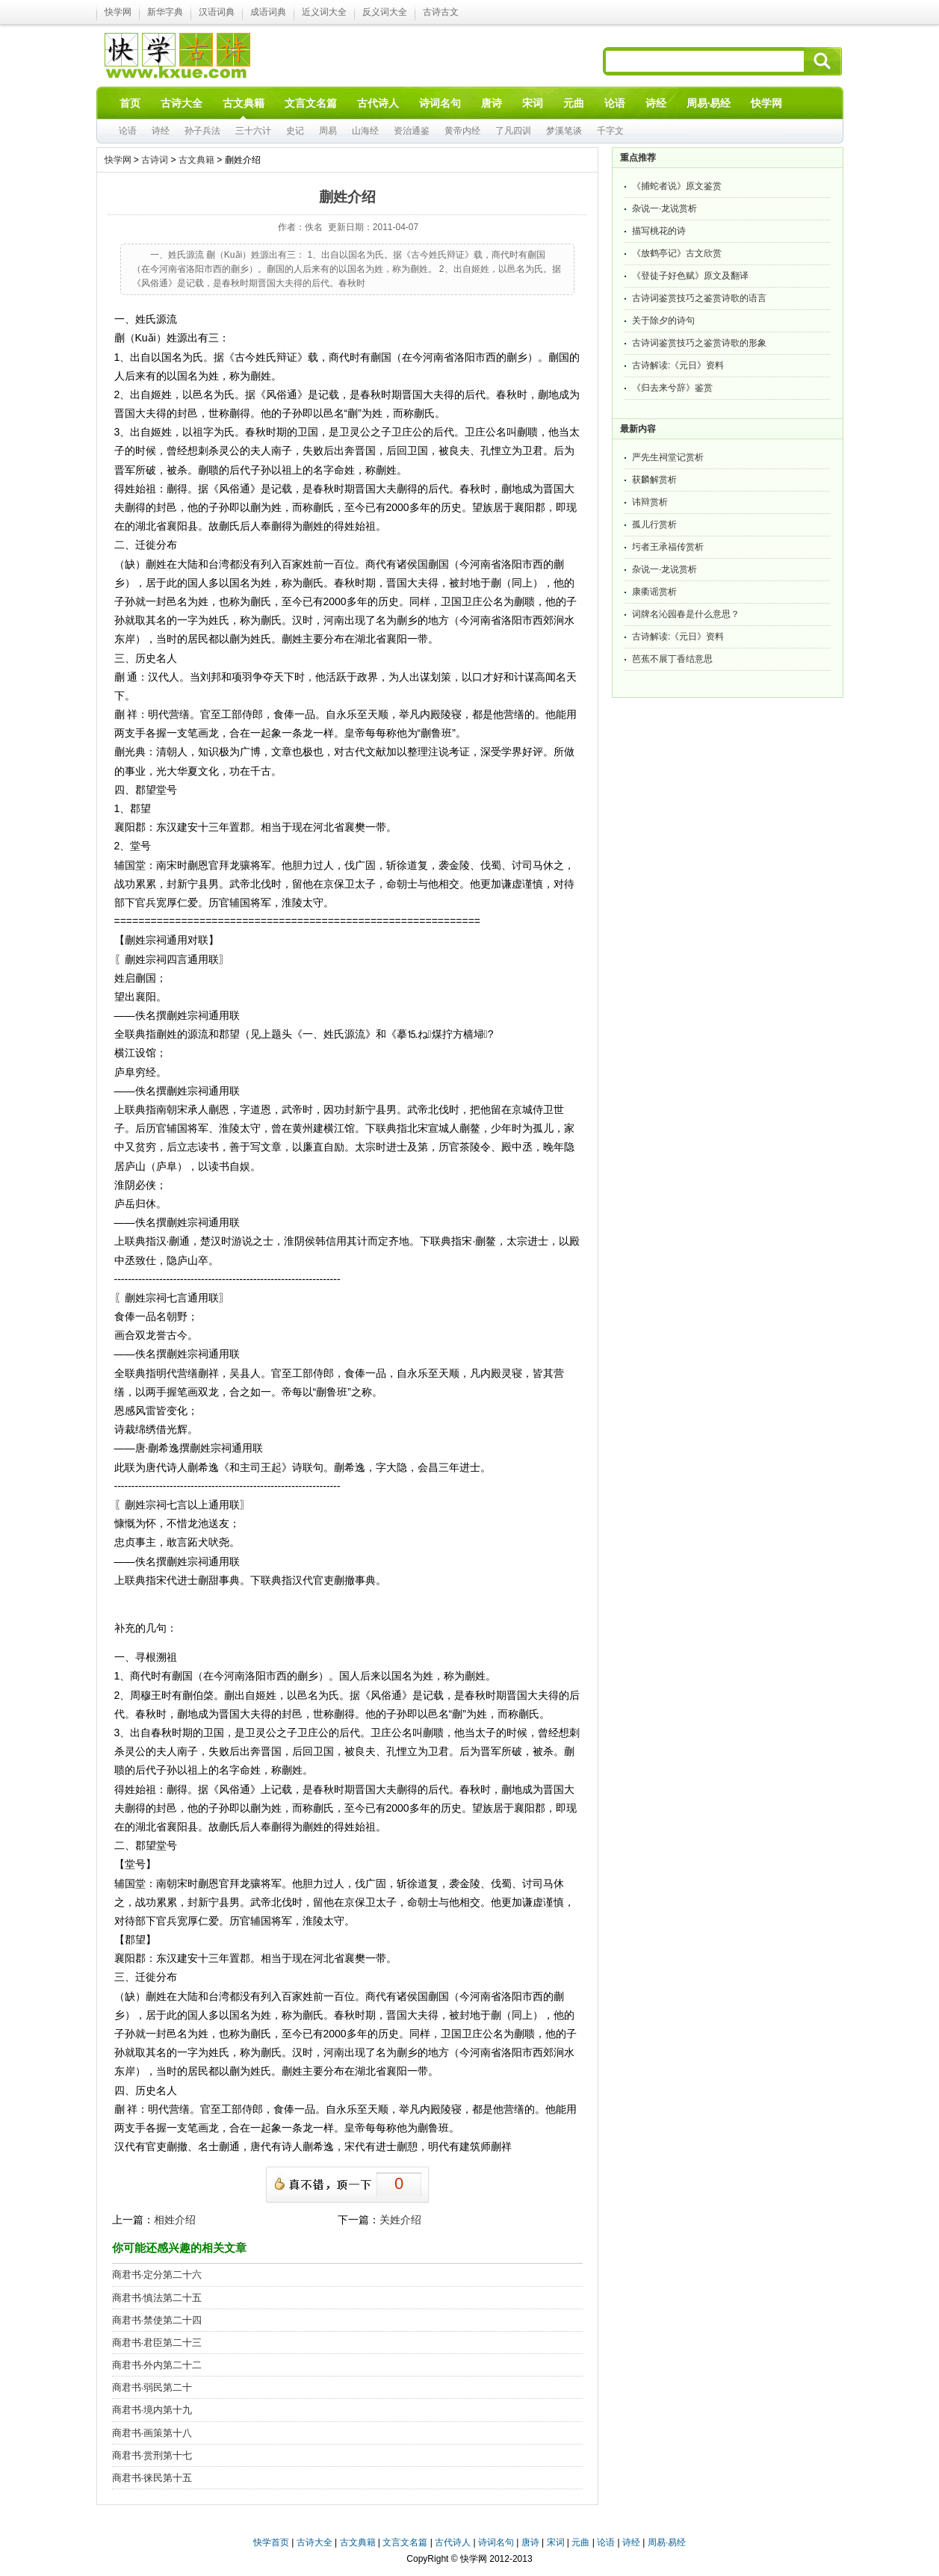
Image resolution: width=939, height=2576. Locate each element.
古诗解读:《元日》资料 (678, 365)
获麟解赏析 (654, 479)
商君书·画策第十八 (152, 2433)
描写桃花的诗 (659, 231)
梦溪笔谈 (564, 131)
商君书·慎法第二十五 (157, 2297)
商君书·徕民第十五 (152, 2477)
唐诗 (530, 2542)
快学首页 (271, 2542)
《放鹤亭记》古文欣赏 (677, 253)
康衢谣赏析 (654, 591)
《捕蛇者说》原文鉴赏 (677, 186)
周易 (328, 131)
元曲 (580, 2542)
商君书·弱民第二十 (152, 2387)
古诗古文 (441, 12)
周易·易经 (709, 103)
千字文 (610, 131)
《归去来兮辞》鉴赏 (672, 388)
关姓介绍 (400, 2220)
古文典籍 (196, 160)
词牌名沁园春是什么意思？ (686, 614)
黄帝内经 (462, 131)
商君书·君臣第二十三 (157, 2342)
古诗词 (154, 160)
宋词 (556, 2542)
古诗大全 (314, 2542)
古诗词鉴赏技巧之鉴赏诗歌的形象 (699, 343)
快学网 (118, 12)
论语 (128, 131)
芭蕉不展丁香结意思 (672, 659)
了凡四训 (513, 131)
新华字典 (165, 12)
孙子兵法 (202, 131)
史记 (295, 131)
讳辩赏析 (650, 502)
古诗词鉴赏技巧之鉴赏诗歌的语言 (699, 298)
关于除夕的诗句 (663, 320)
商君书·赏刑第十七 (152, 2455)
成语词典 (268, 12)
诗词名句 (496, 2542)
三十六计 (253, 131)
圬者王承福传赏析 (668, 547)
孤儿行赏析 (654, 524)
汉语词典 (217, 12)
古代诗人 (453, 2542)
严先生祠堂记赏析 (668, 457)
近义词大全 (324, 12)
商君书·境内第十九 (152, 2409)
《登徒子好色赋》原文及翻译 (690, 275)
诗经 (161, 131)
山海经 (365, 131)
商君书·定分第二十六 (157, 2274)
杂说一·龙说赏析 (664, 208)
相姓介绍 (175, 2220)
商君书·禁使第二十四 (157, 2320)
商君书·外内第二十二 (157, 2365)
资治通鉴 (412, 131)
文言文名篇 (404, 2542)
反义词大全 (384, 12)
